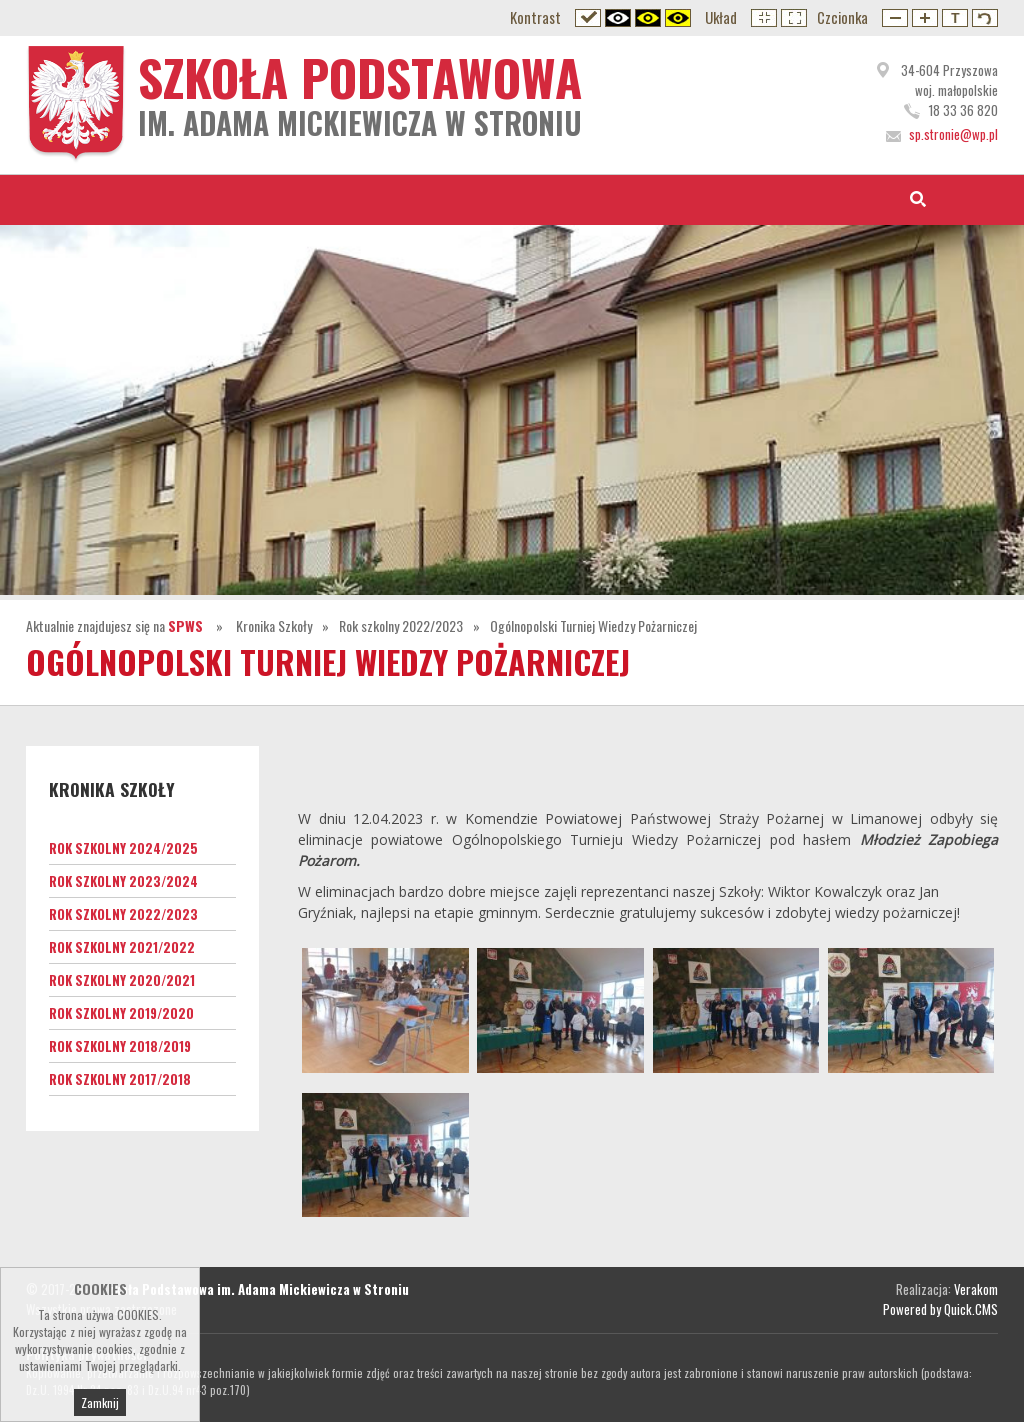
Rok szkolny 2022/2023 (401, 625)
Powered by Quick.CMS (940, 1309)
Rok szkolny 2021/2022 (122, 947)
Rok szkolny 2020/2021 (122, 980)
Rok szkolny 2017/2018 (120, 1079)
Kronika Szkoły (274, 625)
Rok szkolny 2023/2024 (123, 881)
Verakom (976, 1289)
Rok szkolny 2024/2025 (123, 848)
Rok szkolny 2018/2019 (120, 1046)
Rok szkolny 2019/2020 (121, 1013)
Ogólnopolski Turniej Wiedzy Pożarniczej (593, 625)
